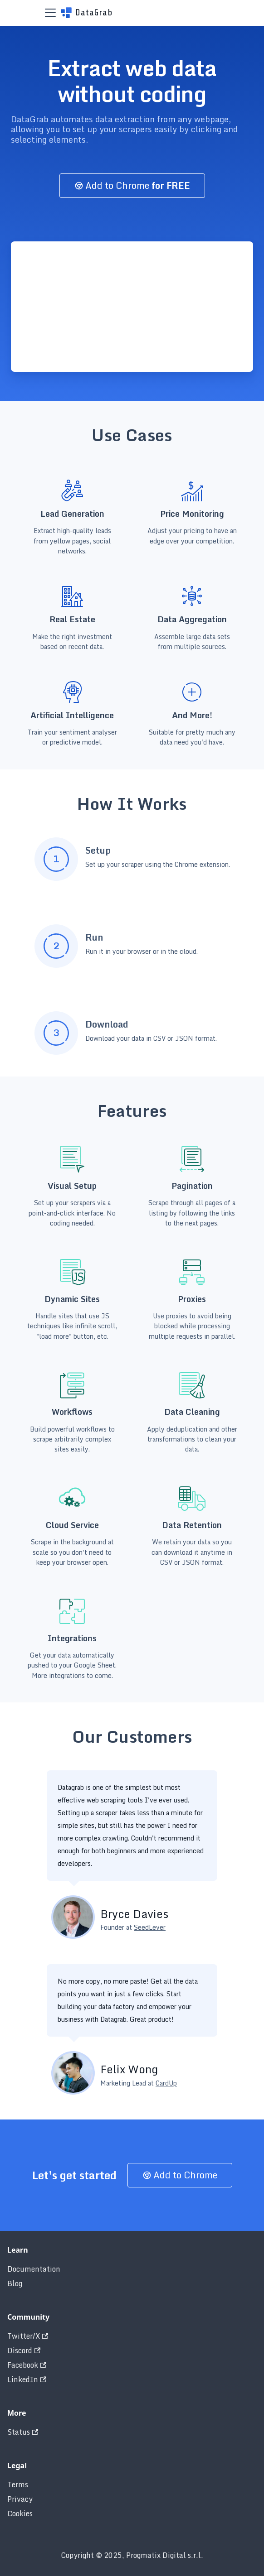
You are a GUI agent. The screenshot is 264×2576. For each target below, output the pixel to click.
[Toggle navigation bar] (50, 12)
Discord (23, 2350)
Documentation (33, 2269)
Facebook (26, 2365)
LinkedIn (26, 2379)
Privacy (20, 2499)
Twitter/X (27, 2336)
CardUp (166, 2083)
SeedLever (150, 1927)
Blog (14, 2283)
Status (22, 2432)
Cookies (20, 2513)
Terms (17, 2484)
